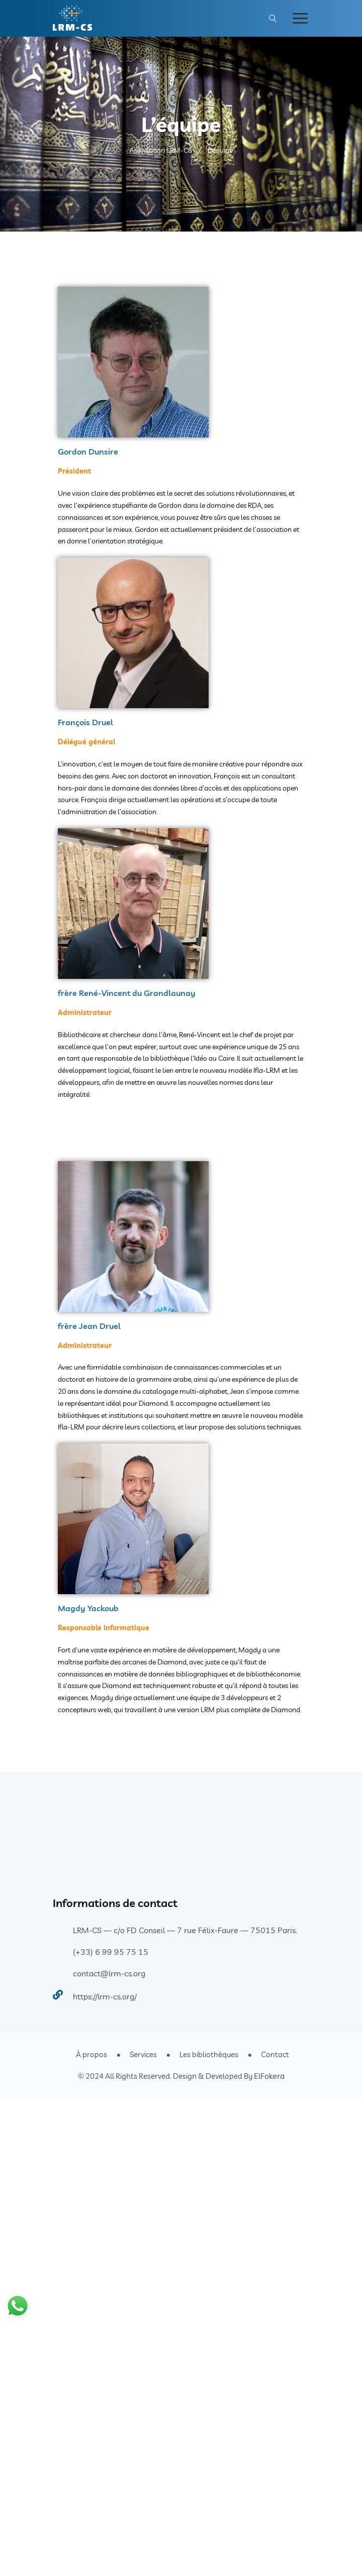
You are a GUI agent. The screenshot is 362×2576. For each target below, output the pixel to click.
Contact (275, 2054)
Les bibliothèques (208, 2054)
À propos (91, 2054)
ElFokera (269, 2076)
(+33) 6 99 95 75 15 (110, 1952)
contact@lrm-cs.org (109, 1973)
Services (143, 2054)
